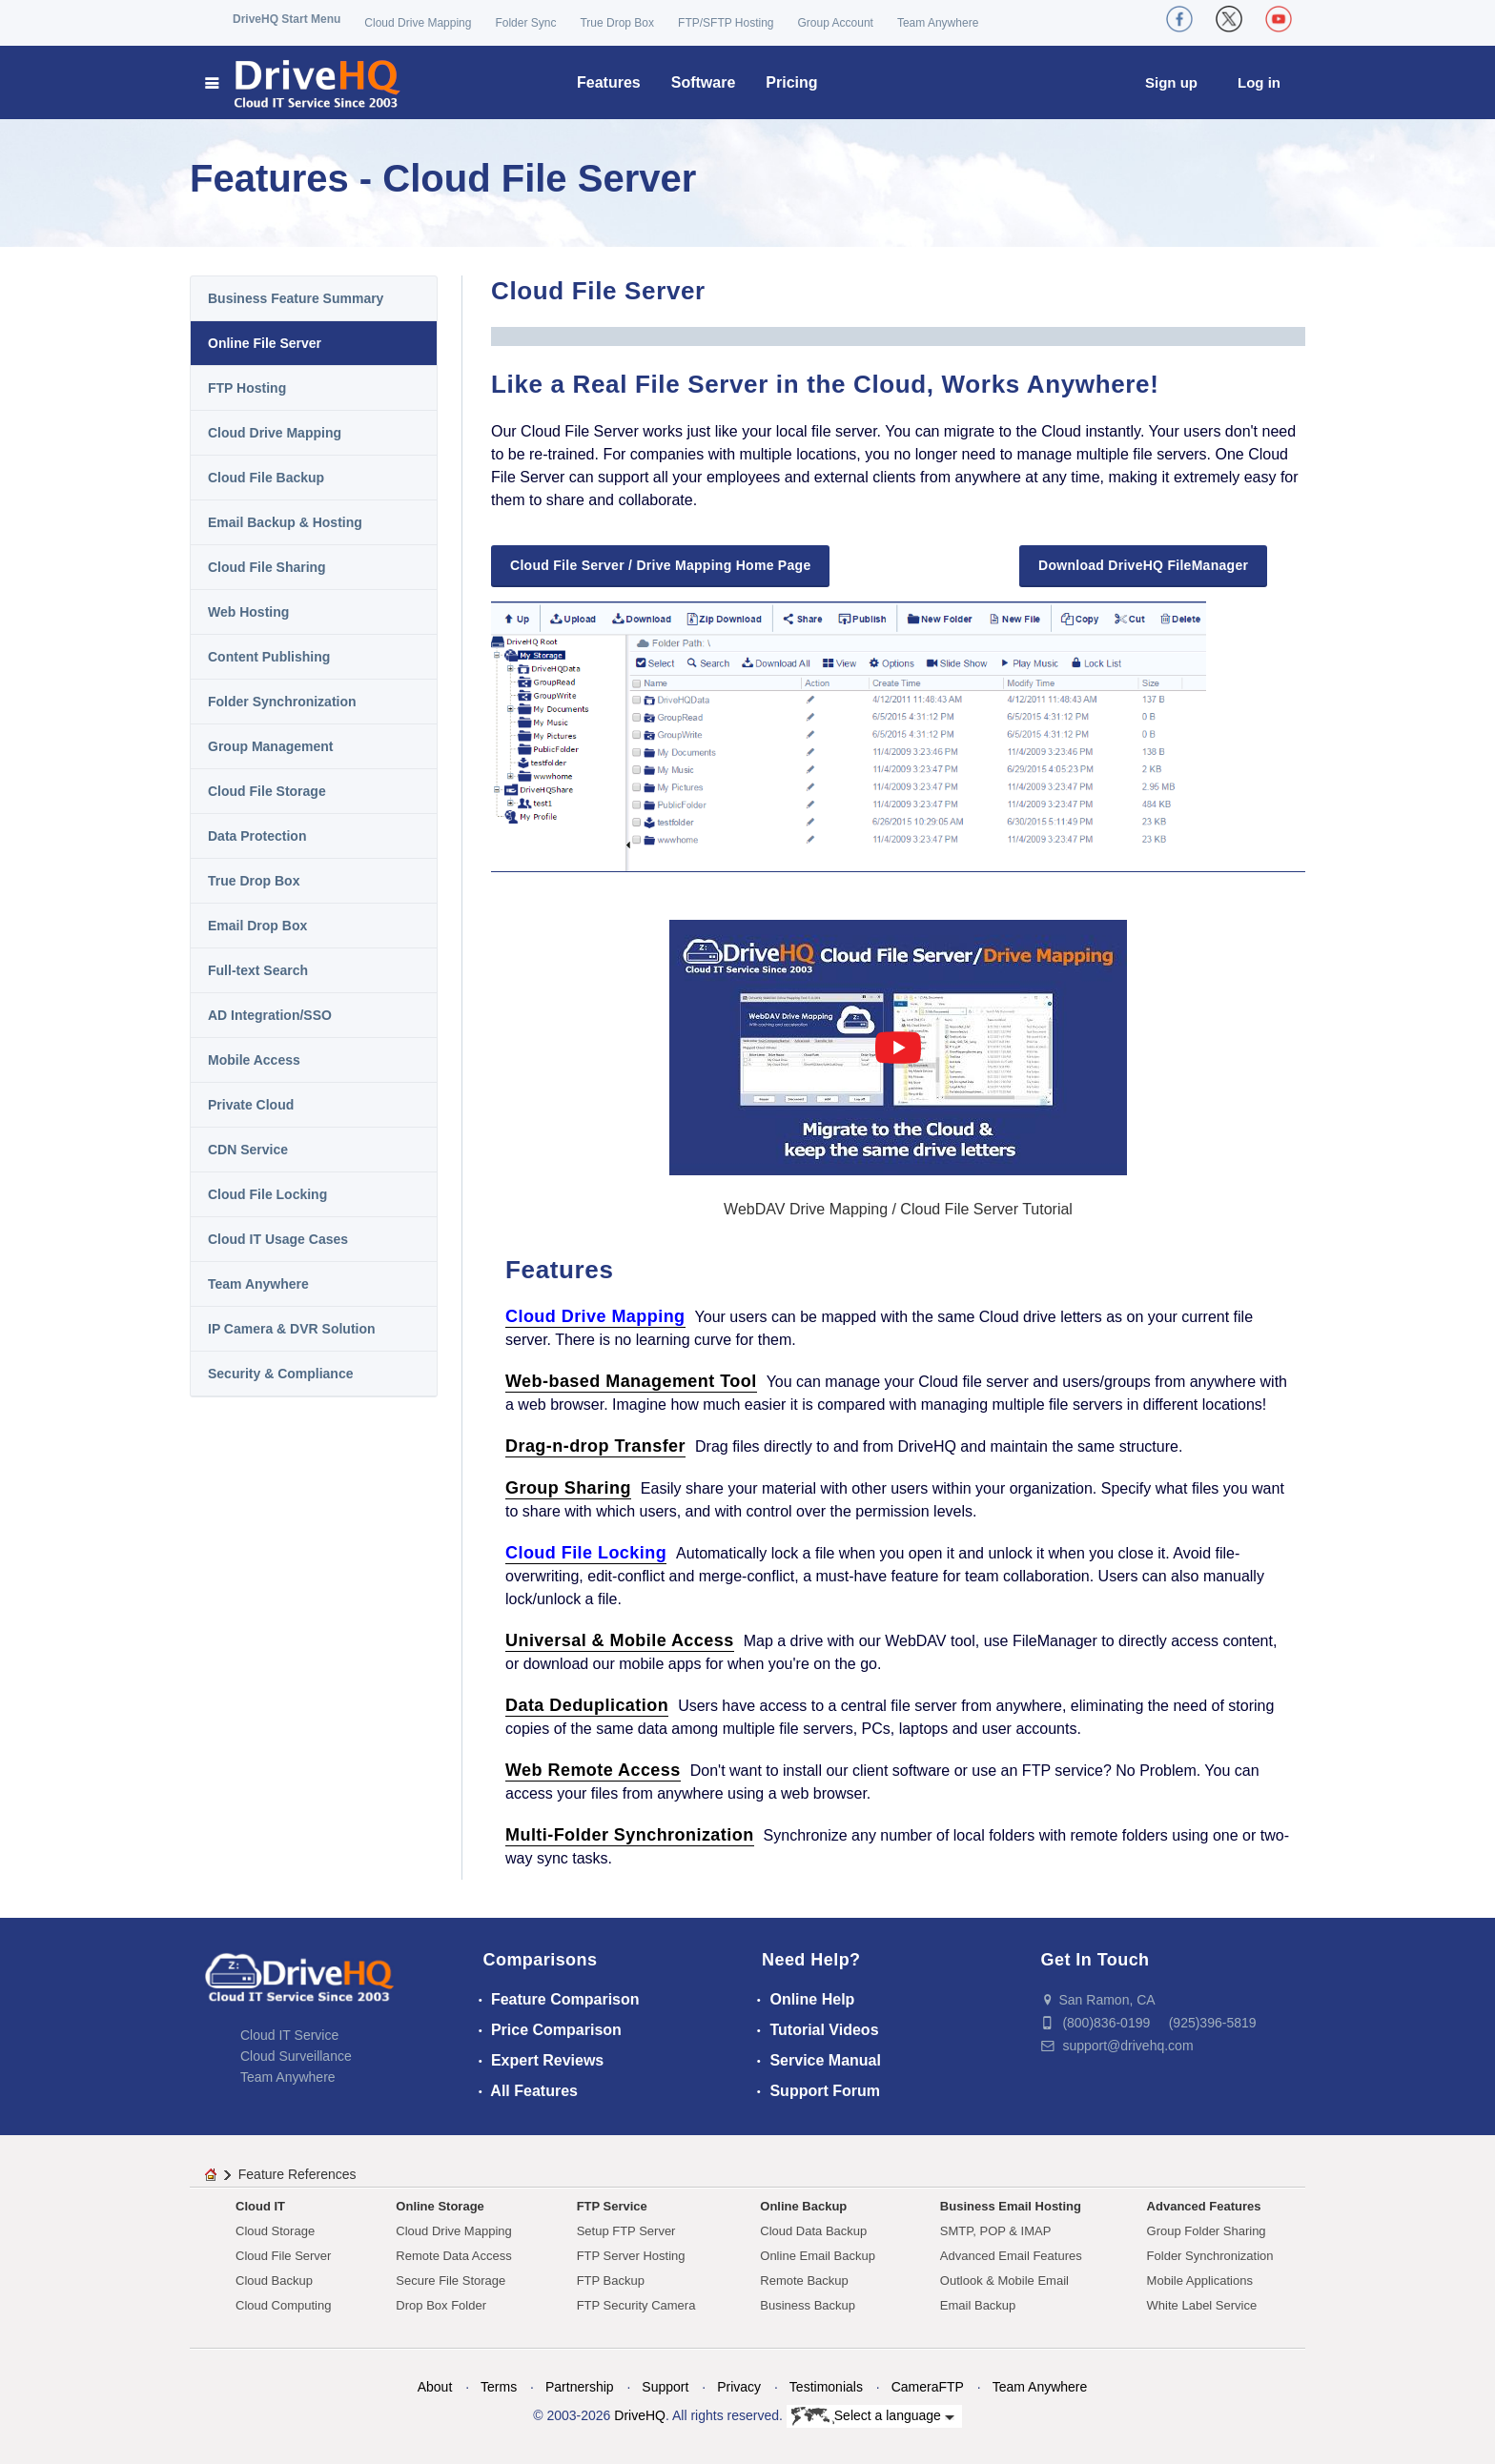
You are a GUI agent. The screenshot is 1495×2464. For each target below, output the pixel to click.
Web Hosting (248, 612)
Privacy (739, 2386)
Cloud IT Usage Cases (278, 1239)
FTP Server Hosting (631, 2256)
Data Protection (257, 836)
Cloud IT (260, 2206)
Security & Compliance (281, 1373)
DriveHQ (640, 2415)
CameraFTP (927, 2386)
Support (665, 2386)
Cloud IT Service (289, 2035)
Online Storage (439, 2206)
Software (703, 82)
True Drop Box (617, 23)
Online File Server (264, 343)
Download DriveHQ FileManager (1143, 565)
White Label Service (1202, 2305)
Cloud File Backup (266, 477)
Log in (1259, 82)
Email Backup (977, 2305)
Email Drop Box (257, 925)
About (435, 2386)
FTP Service (612, 2206)
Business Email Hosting (1010, 2206)
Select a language (872, 2416)
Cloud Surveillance (296, 2056)
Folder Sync (525, 23)
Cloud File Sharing (267, 567)
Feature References (297, 2174)
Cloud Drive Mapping (417, 23)
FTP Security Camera (636, 2305)
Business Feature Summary (295, 298)
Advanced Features (1204, 2206)
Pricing (791, 82)
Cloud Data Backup (813, 2231)
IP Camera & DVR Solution (292, 1328)
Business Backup (807, 2305)
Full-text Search (258, 970)
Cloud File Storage (267, 791)
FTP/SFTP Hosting (725, 23)
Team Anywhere (937, 23)
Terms (499, 2386)
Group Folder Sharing (1206, 2231)
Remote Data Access (453, 2256)
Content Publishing (269, 656)
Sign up (1171, 82)
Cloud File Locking (267, 1194)
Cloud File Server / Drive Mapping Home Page (660, 565)
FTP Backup (611, 2280)
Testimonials (826, 2386)
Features (609, 82)
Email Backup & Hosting (285, 522)
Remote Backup (804, 2280)
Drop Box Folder (441, 2305)
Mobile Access (254, 1060)
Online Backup (803, 2206)
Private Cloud (251, 1104)
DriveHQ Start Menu (286, 19)
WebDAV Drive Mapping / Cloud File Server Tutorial (898, 1209)
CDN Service (248, 1149)
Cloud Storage (275, 2231)
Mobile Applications (1200, 2280)
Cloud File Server (283, 2256)
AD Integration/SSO (270, 1015)
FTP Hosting (247, 388)
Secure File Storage (450, 2280)
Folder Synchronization (282, 701)
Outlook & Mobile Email (1004, 2280)
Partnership (579, 2386)
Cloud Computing (283, 2305)
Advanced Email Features (1011, 2256)
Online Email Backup (817, 2256)
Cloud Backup (274, 2280)
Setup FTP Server (626, 2231)
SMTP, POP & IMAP (996, 2231)
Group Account (835, 23)
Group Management (270, 746)
